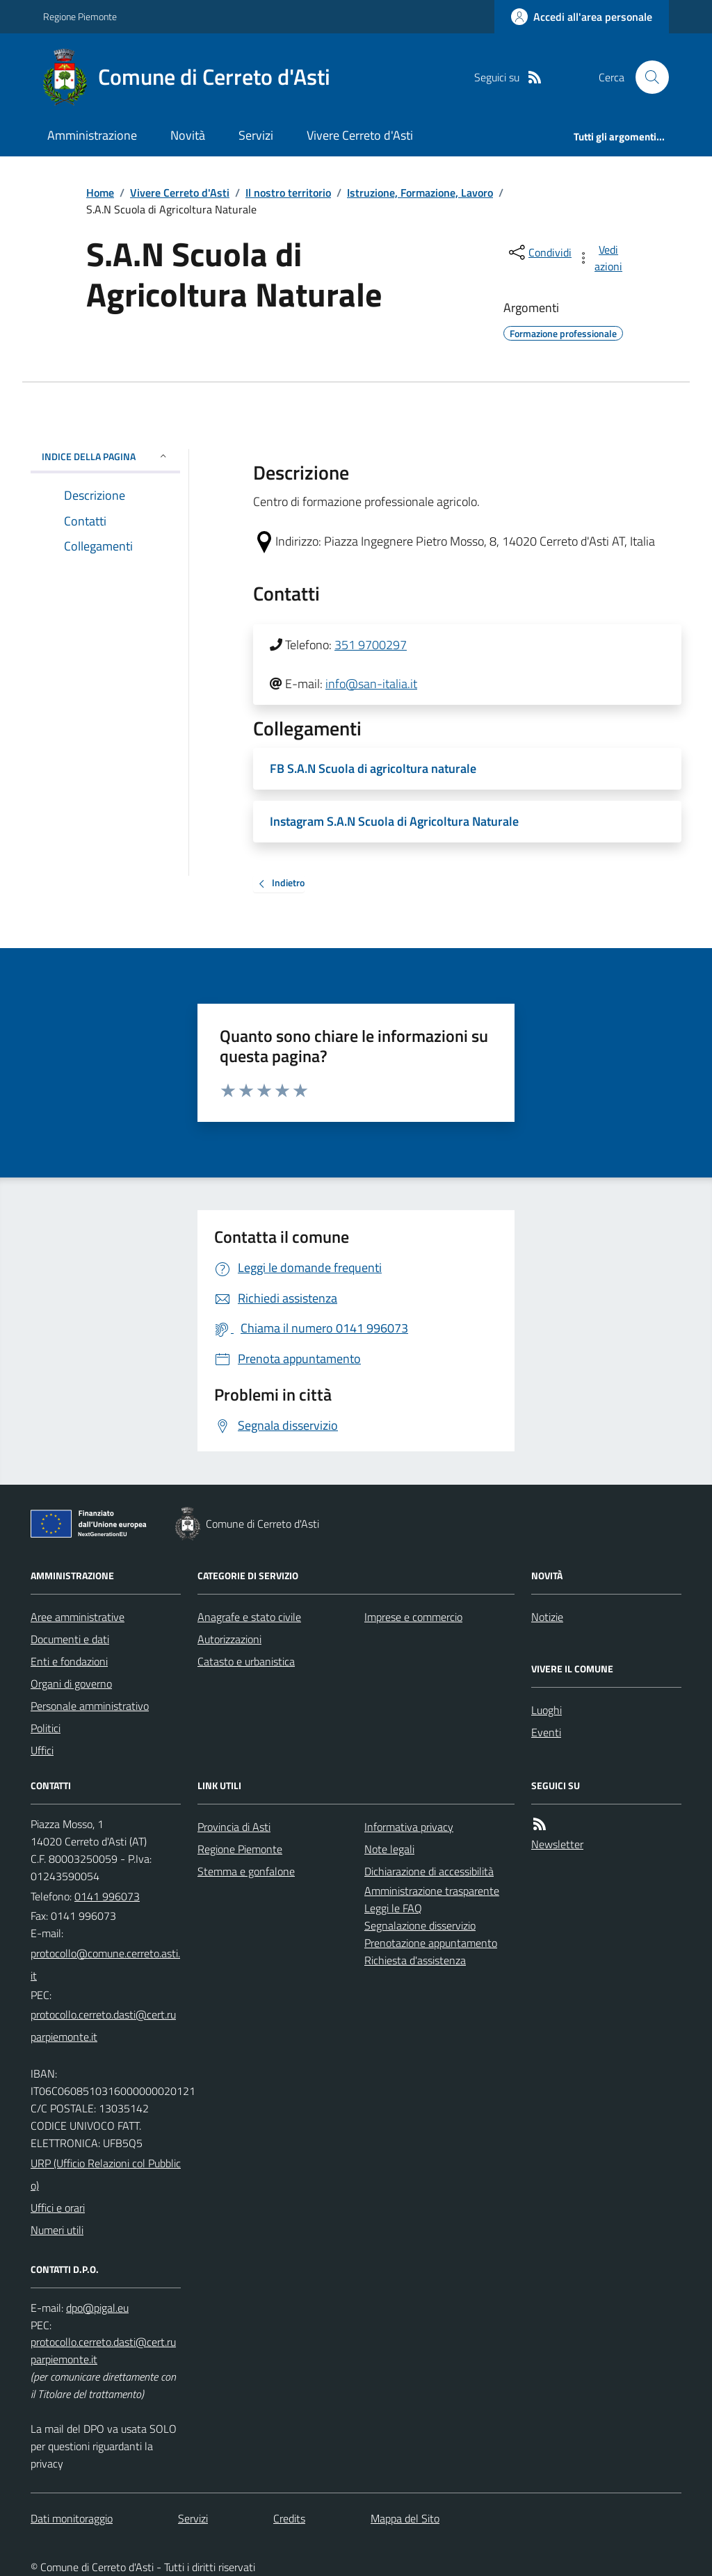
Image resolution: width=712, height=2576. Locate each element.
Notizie (547, 1616)
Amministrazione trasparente (431, 1890)
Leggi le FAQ (393, 1908)
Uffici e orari (58, 2207)
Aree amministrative (77, 1616)
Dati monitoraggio (72, 2518)
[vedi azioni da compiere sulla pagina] (601, 258)
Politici (45, 1728)
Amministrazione (92, 135)
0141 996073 (107, 1896)
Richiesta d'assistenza (415, 1960)
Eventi (546, 1732)
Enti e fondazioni (69, 1661)
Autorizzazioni (229, 1639)
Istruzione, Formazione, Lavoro (420, 192)
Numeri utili (57, 2230)
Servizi (255, 135)
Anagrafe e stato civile (249, 1616)
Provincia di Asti (233, 1826)
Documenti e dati (70, 1639)
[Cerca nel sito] (646, 77)
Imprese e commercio (413, 1616)
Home (100, 192)
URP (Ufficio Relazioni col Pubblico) (106, 2174)
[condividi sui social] (538, 252)
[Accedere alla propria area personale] (581, 16)
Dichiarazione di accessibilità (429, 1871)
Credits (289, 2518)
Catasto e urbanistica (246, 1661)
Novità (187, 135)
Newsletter (557, 1844)
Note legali (389, 1849)
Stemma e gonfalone (246, 1871)
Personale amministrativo (90, 1705)
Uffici (42, 1750)
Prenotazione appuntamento (430, 1942)
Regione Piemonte (80, 16)
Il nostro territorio (288, 192)
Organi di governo (71, 1683)
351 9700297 (370, 644)
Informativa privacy (408, 1826)
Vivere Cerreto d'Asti (360, 135)
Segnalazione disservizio (420, 1925)
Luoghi (546, 1710)
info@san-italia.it (371, 683)
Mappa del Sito (405, 2518)
